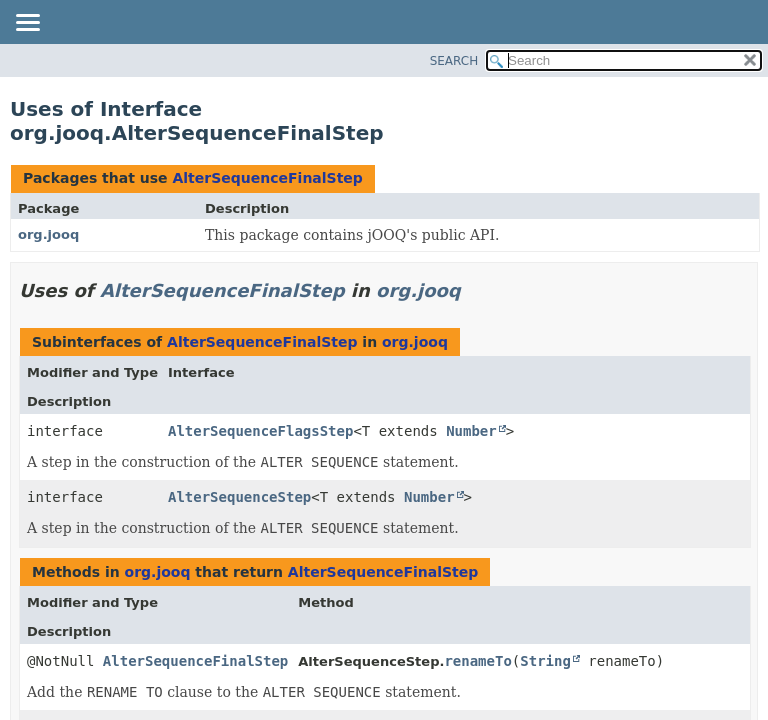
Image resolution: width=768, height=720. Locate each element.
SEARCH (454, 61)
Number (471, 431)
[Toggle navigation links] (27, 24)
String (545, 661)
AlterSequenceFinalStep (267, 178)
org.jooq (48, 234)
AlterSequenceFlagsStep (260, 431)
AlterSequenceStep (239, 497)
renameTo (477, 661)
